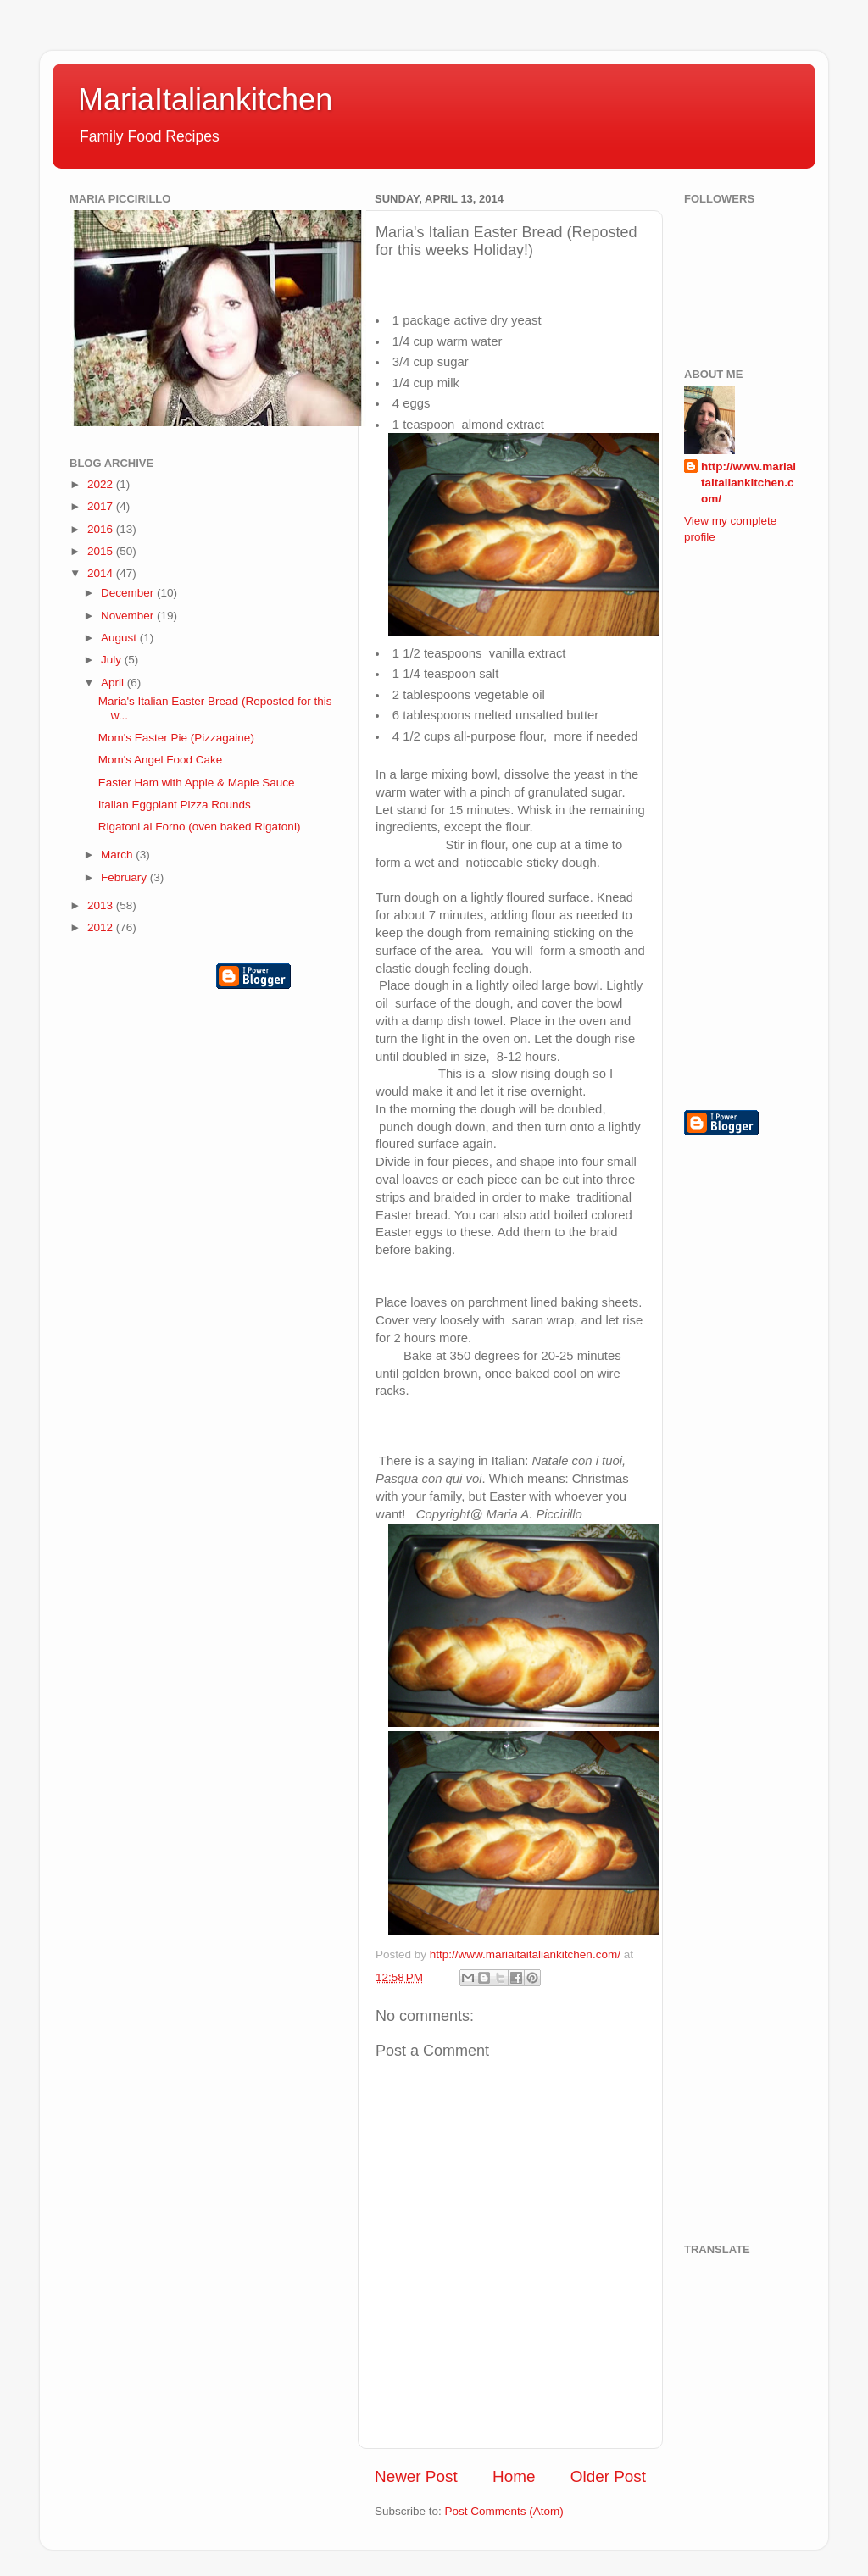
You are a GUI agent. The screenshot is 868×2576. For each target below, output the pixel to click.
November (129, 615)
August (120, 637)
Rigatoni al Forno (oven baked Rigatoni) (199, 826)
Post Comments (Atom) (504, 2511)
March (118, 854)
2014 (101, 573)
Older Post (608, 2476)
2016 (101, 529)
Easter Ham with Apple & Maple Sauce (196, 782)
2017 (101, 506)
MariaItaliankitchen (205, 99)
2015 (101, 551)
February (125, 877)
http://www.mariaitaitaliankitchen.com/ (748, 482)
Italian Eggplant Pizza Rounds (174, 804)
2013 (101, 905)
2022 (101, 484)
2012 (101, 927)
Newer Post (416, 2476)
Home (513, 2476)
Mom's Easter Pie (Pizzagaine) (176, 737)
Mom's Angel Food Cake (160, 759)
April (114, 682)
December (129, 592)
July (113, 659)
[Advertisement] (752, 825)
